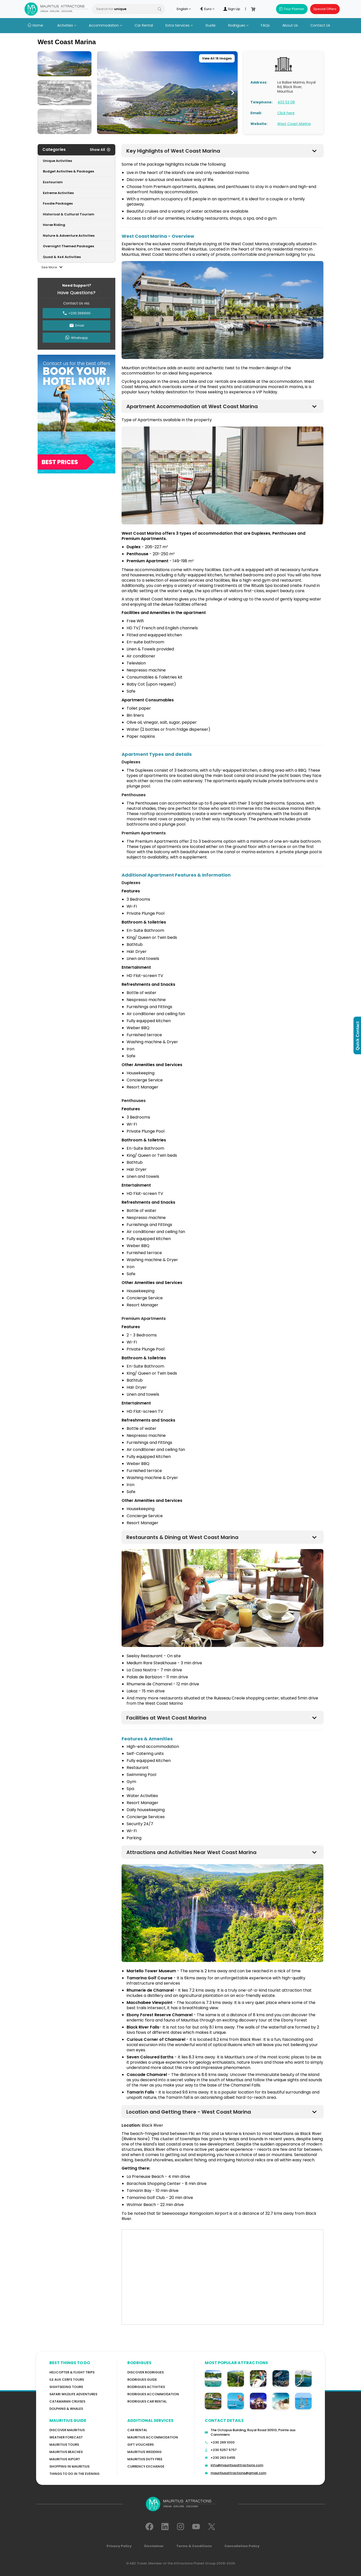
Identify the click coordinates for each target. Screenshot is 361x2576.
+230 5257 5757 (224, 2449)
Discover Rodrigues (145, 2372)
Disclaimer (154, 2546)
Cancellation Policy (241, 2546)
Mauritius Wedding (144, 2452)
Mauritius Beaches (66, 2452)
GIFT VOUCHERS (140, 2444)
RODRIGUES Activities (146, 2387)
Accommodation (105, 25)
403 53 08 (286, 102)
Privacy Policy (119, 2546)
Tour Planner (291, 9)
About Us (290, 25)
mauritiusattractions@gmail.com (238, 2473)
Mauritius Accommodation (152, 2437)
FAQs (265, 25)
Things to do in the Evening (74, 2474)
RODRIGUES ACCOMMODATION (153, 2394)
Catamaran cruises (67, 2401)
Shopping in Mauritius (69, 2466)
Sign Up (231, 9)
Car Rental (144, 25)
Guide (210, 25)
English (184, 9)
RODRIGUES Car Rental (147, 2401)
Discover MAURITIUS (67, 2430)
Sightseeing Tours (66, 2387)
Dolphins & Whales (66, 2409)
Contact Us (320, 25)
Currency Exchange (145, 2466)
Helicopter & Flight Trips (72, 2372)
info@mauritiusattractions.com (237, 2465)
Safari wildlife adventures (73, 2394)
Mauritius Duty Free (144, 2459)
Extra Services (179, 25)
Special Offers (324, 9)
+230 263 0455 (223, 2457)
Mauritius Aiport (64, 2459)
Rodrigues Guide (142, 2379)
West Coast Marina (294, 123)
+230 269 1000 (223, 2442)
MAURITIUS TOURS (64, 2444)
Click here (286, 113)
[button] (102, 93)
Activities (66, 25)
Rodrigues (238, 25)
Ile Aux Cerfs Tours (66, 2379)
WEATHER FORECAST (66, 2437)
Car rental (137, 2430)
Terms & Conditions (194, 2546)
